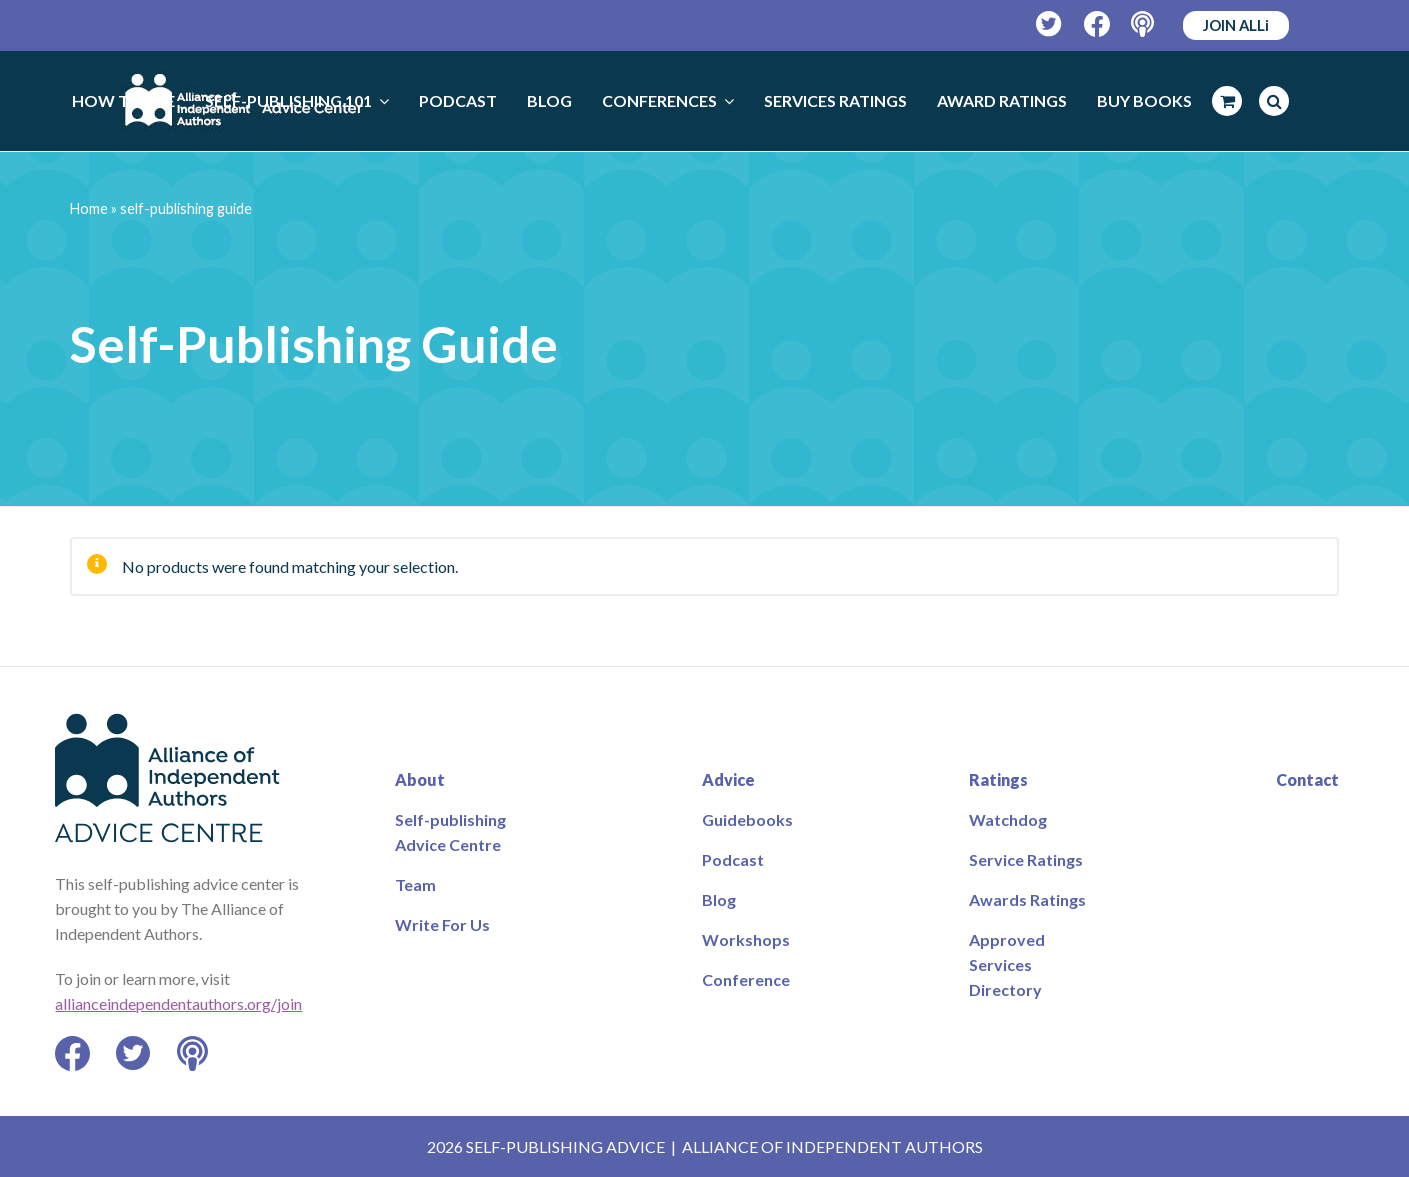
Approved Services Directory (1007, 964)
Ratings (998, 779)
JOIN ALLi (1236, 25)
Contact (1307, 779)
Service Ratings (1026, 859)
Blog (719, 899)
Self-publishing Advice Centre (450, 832)
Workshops (746, 939)
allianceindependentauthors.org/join (178, 1003)
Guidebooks (747, 819)
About (420, 779)
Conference (746, 979)
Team (415, 884)
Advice (728, 779)
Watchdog (1008, 819)
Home (89, 208)
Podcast (733, 859)
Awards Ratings (1027, 899)
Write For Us (442, 924)
